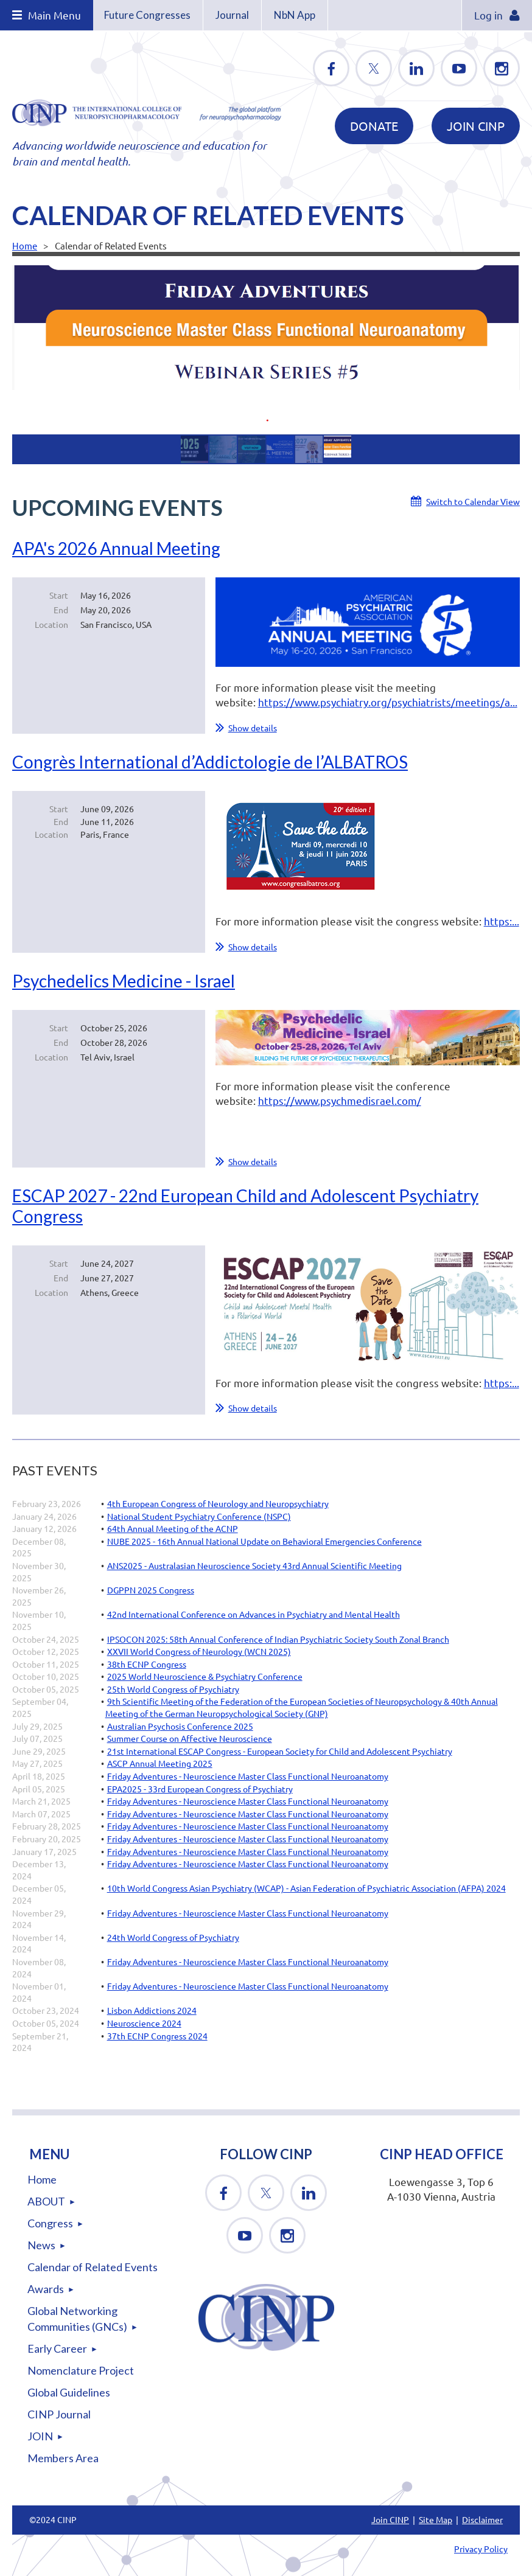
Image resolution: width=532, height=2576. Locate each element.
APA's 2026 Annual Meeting (116, 548)
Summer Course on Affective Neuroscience (189, 1738)
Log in (488, 15)
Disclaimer (482, 2519)
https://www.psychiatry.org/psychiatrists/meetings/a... (387, 701)
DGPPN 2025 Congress (150, 1589)
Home (24, 245)
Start (58, 595)
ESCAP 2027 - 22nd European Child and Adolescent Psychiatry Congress (245, 1206)
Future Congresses (147, 15)
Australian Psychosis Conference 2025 (180, 1726)
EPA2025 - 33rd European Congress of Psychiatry (200, 1788)
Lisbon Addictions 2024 (152, 2010)
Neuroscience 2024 (144, 2022)
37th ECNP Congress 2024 (157, 2035)
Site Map (435, 2519)
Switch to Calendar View (473, 501)
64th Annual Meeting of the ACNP (172, 1528)
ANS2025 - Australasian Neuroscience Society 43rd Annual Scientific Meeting (254, 1565)
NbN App (294, 15)
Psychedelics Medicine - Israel (123, 980)
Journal (232, 15)
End (61, 609)
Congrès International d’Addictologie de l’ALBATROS (210, 761)
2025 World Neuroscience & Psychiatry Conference (205, 1676)
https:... (501, 920)
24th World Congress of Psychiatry (173, 1937)
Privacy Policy (481, 2548)
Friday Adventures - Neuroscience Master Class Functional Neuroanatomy (247, 1775)
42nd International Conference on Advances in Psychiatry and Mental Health (253, 1614)
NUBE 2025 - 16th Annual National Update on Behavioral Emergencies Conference (264, 1541)
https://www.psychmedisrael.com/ (339, 1100)
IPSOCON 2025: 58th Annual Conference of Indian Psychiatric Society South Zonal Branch (278, 1639)
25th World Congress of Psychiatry (173, 1688)
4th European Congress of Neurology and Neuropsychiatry (218, 1503)
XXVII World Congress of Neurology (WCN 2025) (199, 1651)
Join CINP (476, 125)
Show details (252, 727)
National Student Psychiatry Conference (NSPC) (199, 1516)
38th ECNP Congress (146, 1664)
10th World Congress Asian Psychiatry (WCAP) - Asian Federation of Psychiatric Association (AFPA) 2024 (306, 1887)
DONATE (374, 125)
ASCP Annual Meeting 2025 (159, 1763)
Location (51, 624)
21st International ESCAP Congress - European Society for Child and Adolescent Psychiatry (279, 1751)
